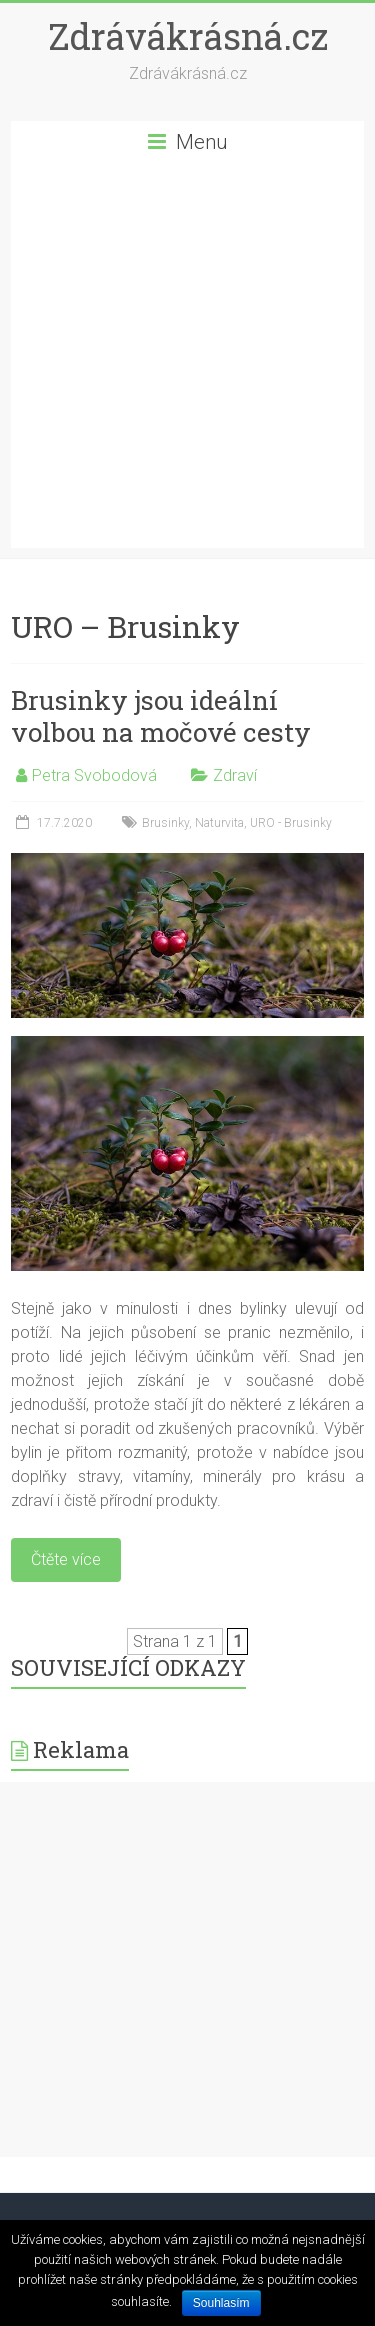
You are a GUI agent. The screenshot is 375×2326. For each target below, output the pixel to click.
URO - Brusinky (291, 823)
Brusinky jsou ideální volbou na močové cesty (161, 716)
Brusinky (165, 823)
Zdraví (235, 775)
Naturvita (219, 823)
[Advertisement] (187, 360)
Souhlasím (221, 2303)
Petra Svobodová (94, 775)
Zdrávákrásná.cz (188, 36)
